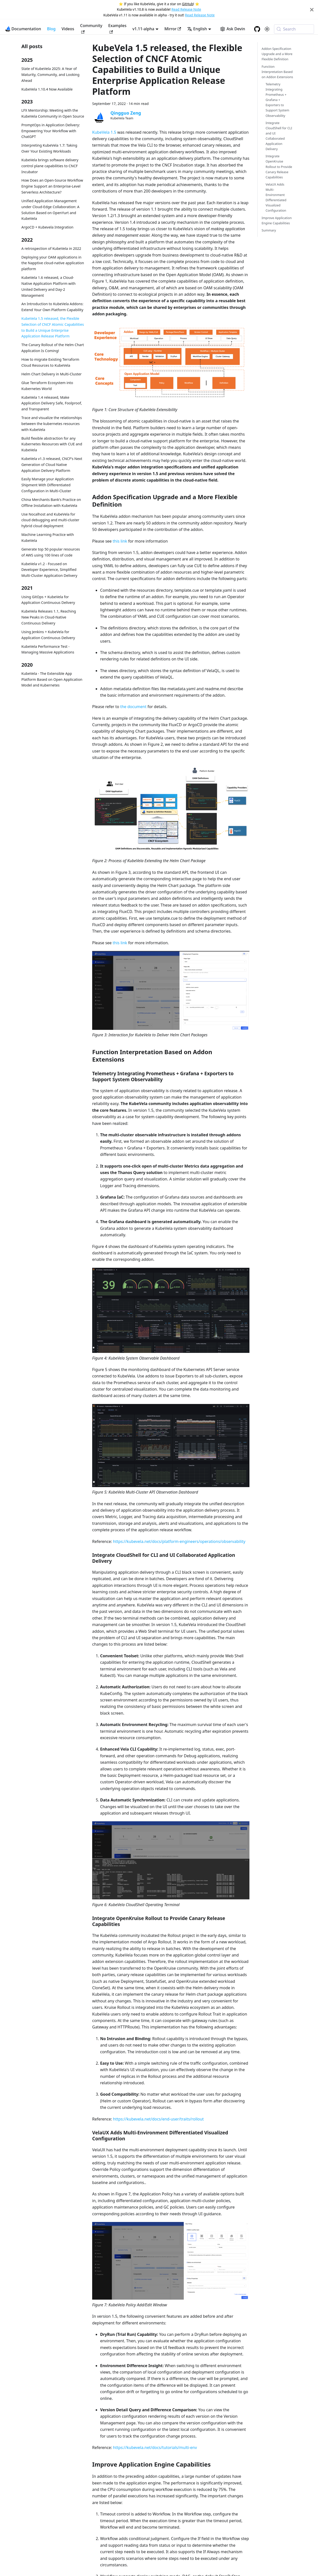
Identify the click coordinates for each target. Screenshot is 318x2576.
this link (120, 541)
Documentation (26, 29)
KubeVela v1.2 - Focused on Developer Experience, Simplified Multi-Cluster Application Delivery (49, 569)
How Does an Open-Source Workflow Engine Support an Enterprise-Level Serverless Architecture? (52, 186)
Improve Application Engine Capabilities (277, 220)
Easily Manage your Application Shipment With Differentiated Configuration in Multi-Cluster (47, 485)
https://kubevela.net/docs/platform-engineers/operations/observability (179, 1541)
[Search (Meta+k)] (294, 29)
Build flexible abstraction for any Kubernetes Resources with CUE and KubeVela (51, 444)
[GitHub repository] (257, 29)
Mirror (172, 29)
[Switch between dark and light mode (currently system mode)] (267, 29)
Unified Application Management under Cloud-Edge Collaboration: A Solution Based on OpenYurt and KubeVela (50, 209)
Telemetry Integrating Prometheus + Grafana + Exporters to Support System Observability (277, 100)
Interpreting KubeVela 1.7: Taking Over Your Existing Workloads (49, 148)
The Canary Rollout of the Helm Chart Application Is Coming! (52, 347)
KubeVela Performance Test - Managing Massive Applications (47, 649)
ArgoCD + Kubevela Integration (47, 227)
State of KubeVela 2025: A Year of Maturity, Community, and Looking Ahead (50, 74)
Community (91, 28)
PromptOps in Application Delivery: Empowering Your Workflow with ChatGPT (50, 131)
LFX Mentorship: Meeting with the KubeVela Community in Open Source (52, 113)
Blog (51, 29)
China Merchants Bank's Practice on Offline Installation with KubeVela (51, 502)
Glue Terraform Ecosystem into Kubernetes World (47, 385)
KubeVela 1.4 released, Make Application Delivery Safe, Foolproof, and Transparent (51, 403)
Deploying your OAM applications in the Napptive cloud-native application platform (52, 263)
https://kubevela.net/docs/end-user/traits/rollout (158, 2119)
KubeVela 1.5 (104, 132)
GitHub (187, 3)
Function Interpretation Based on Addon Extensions (277, 71)
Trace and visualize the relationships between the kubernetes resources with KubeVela (51, 423)
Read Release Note (186, 9)
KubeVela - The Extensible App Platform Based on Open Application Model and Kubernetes (51, 679)
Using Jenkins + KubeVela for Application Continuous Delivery (48, 634)
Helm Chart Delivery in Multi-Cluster (51, 374)
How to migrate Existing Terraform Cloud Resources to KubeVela (50, 362)
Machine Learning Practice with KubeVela (47, 537)
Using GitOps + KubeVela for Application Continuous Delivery (48, 599)
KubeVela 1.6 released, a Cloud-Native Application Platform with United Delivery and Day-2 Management (48, 286)
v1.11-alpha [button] (143, 29)
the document (133, 706)
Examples (117, 28)
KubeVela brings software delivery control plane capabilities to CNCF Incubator (49, 166)
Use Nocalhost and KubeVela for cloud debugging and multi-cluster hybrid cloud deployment (50, 520)
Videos (68, 29)
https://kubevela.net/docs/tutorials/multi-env (155, 2447)
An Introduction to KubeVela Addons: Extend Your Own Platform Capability (52, 306)
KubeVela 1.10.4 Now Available (47, 89)
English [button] (197, 29)
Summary (269, 230)
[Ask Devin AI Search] (232, 29)
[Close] (312, 9)
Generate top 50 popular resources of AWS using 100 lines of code (50, 552)
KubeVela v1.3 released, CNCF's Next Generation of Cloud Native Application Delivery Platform (51, 464)
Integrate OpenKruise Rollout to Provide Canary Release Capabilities (279, 166)
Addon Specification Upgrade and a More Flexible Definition (277, 53)
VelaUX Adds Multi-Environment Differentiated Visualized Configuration (276, 197)
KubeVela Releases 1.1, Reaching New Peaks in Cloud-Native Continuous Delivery (48, 617)
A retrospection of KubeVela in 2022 (51, 248)
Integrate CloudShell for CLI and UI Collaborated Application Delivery (279, 136)
